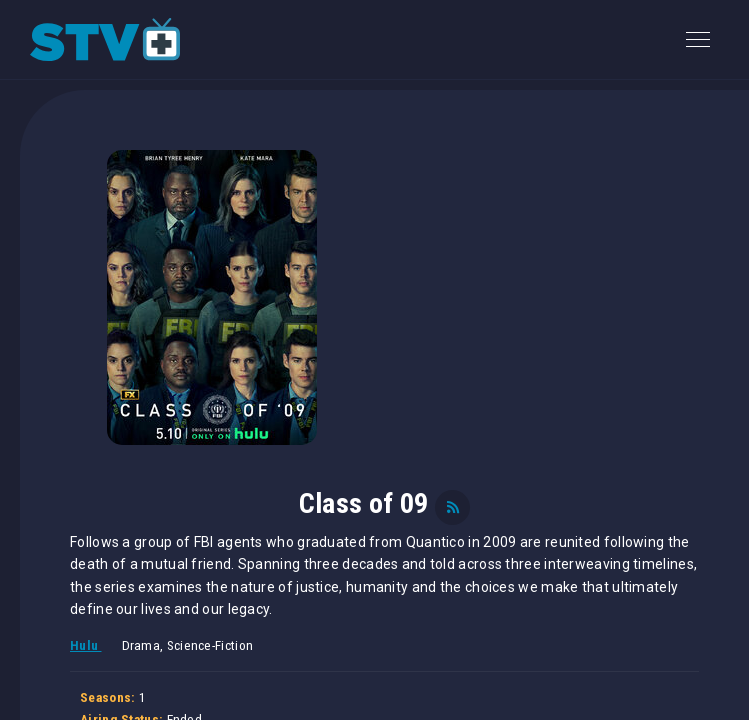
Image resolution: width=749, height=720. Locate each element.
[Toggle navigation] (698, 39)
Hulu (86, 645)
